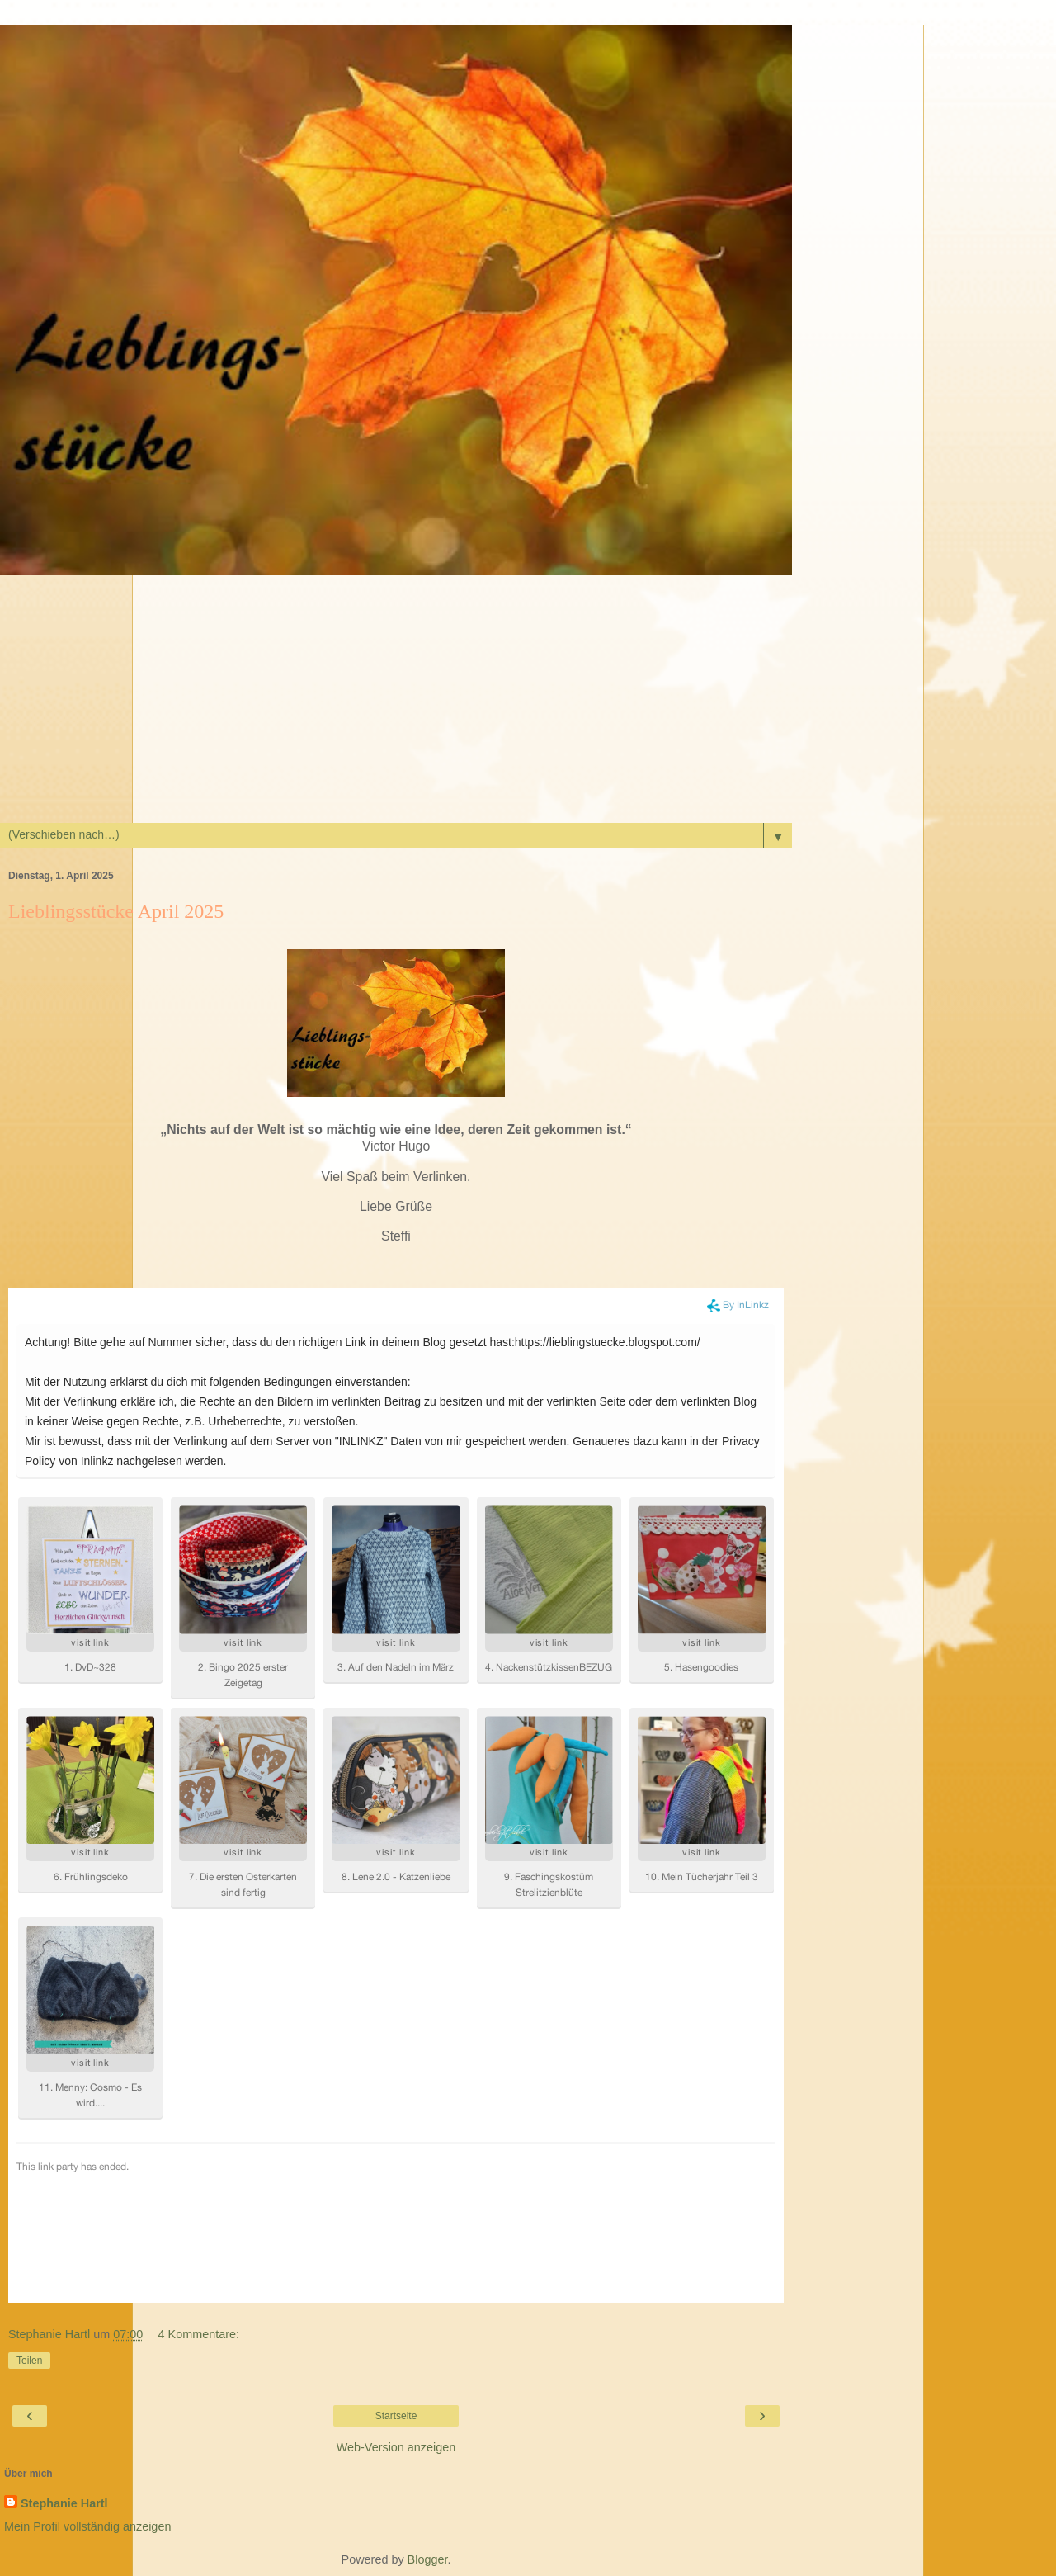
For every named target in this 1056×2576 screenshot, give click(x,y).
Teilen (29, 2360)
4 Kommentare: (198, 2334)
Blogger (428, 2559)
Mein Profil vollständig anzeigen (87, 2526)
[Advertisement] (528, 699)
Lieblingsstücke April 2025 (116, 911)
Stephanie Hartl (64, 2503)
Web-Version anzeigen (396, 2447)
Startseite (396, 2416)
